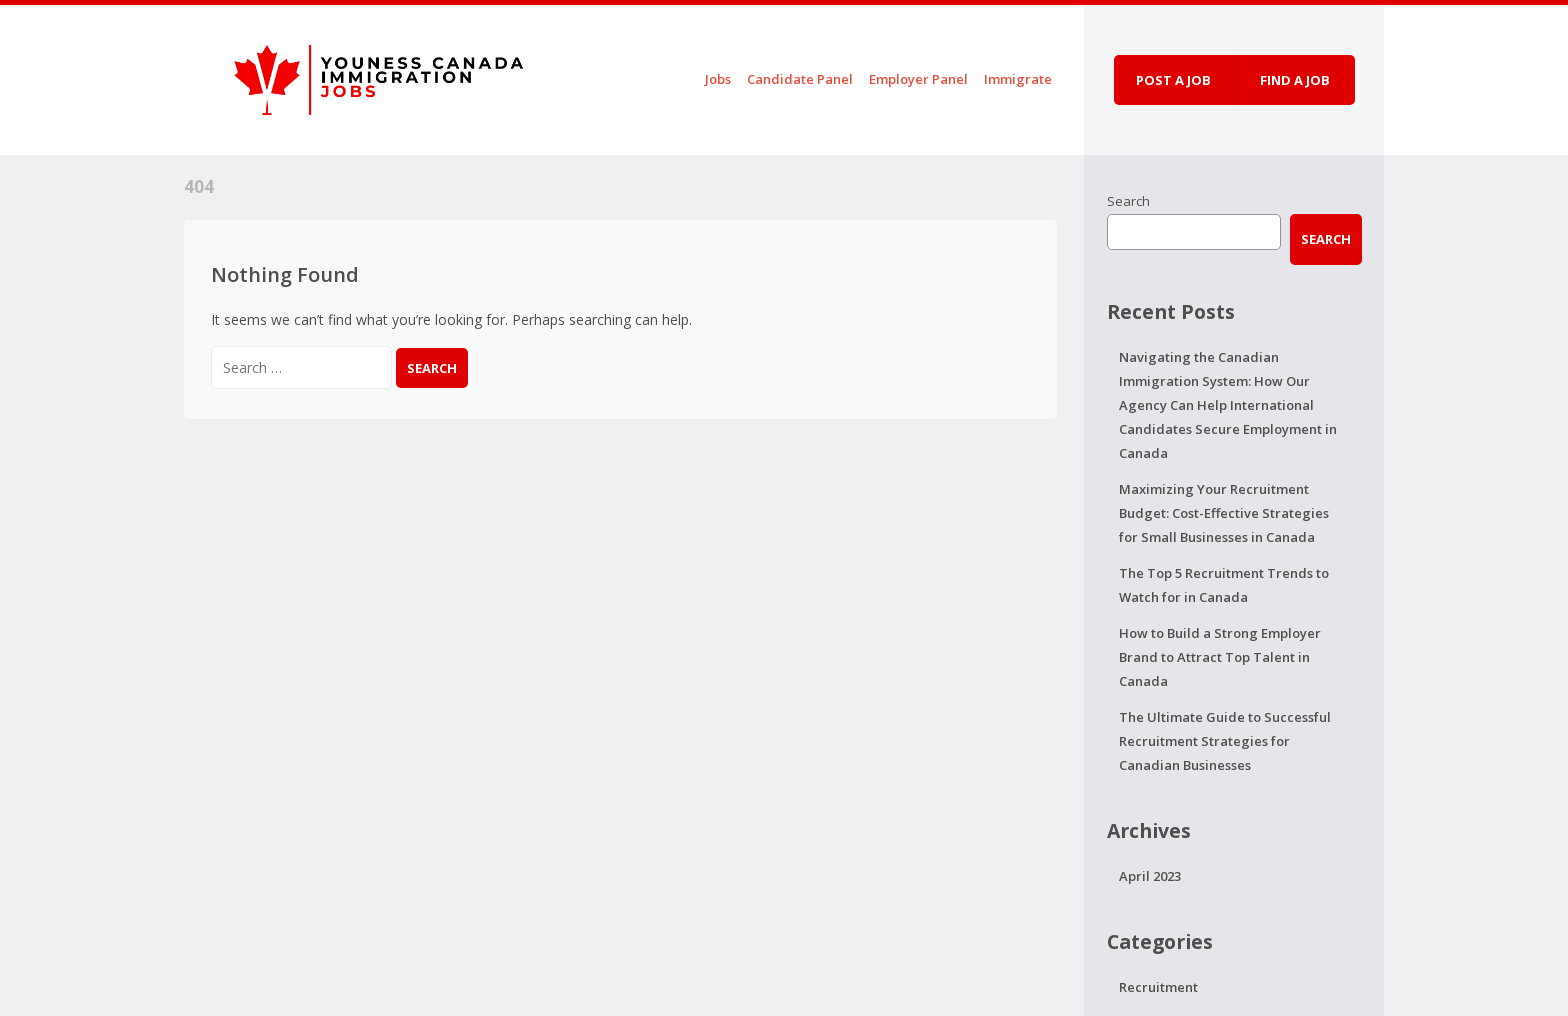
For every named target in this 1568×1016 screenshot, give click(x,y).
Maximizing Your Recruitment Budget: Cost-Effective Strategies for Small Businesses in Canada (1224, 513)
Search (1128, 201)
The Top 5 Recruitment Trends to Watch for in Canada (1224, 585)
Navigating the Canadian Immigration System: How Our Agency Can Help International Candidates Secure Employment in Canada (1228, 405)
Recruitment (1158, 987)
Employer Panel (918, 79)
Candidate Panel (800, 79)
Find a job (1295, 80)
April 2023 (1150, 876)
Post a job (1173, 80)
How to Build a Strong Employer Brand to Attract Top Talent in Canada (1220, 657)
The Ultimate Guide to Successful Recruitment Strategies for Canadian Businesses (1225, 741)
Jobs (718, 79)
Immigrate (1018, 79)
